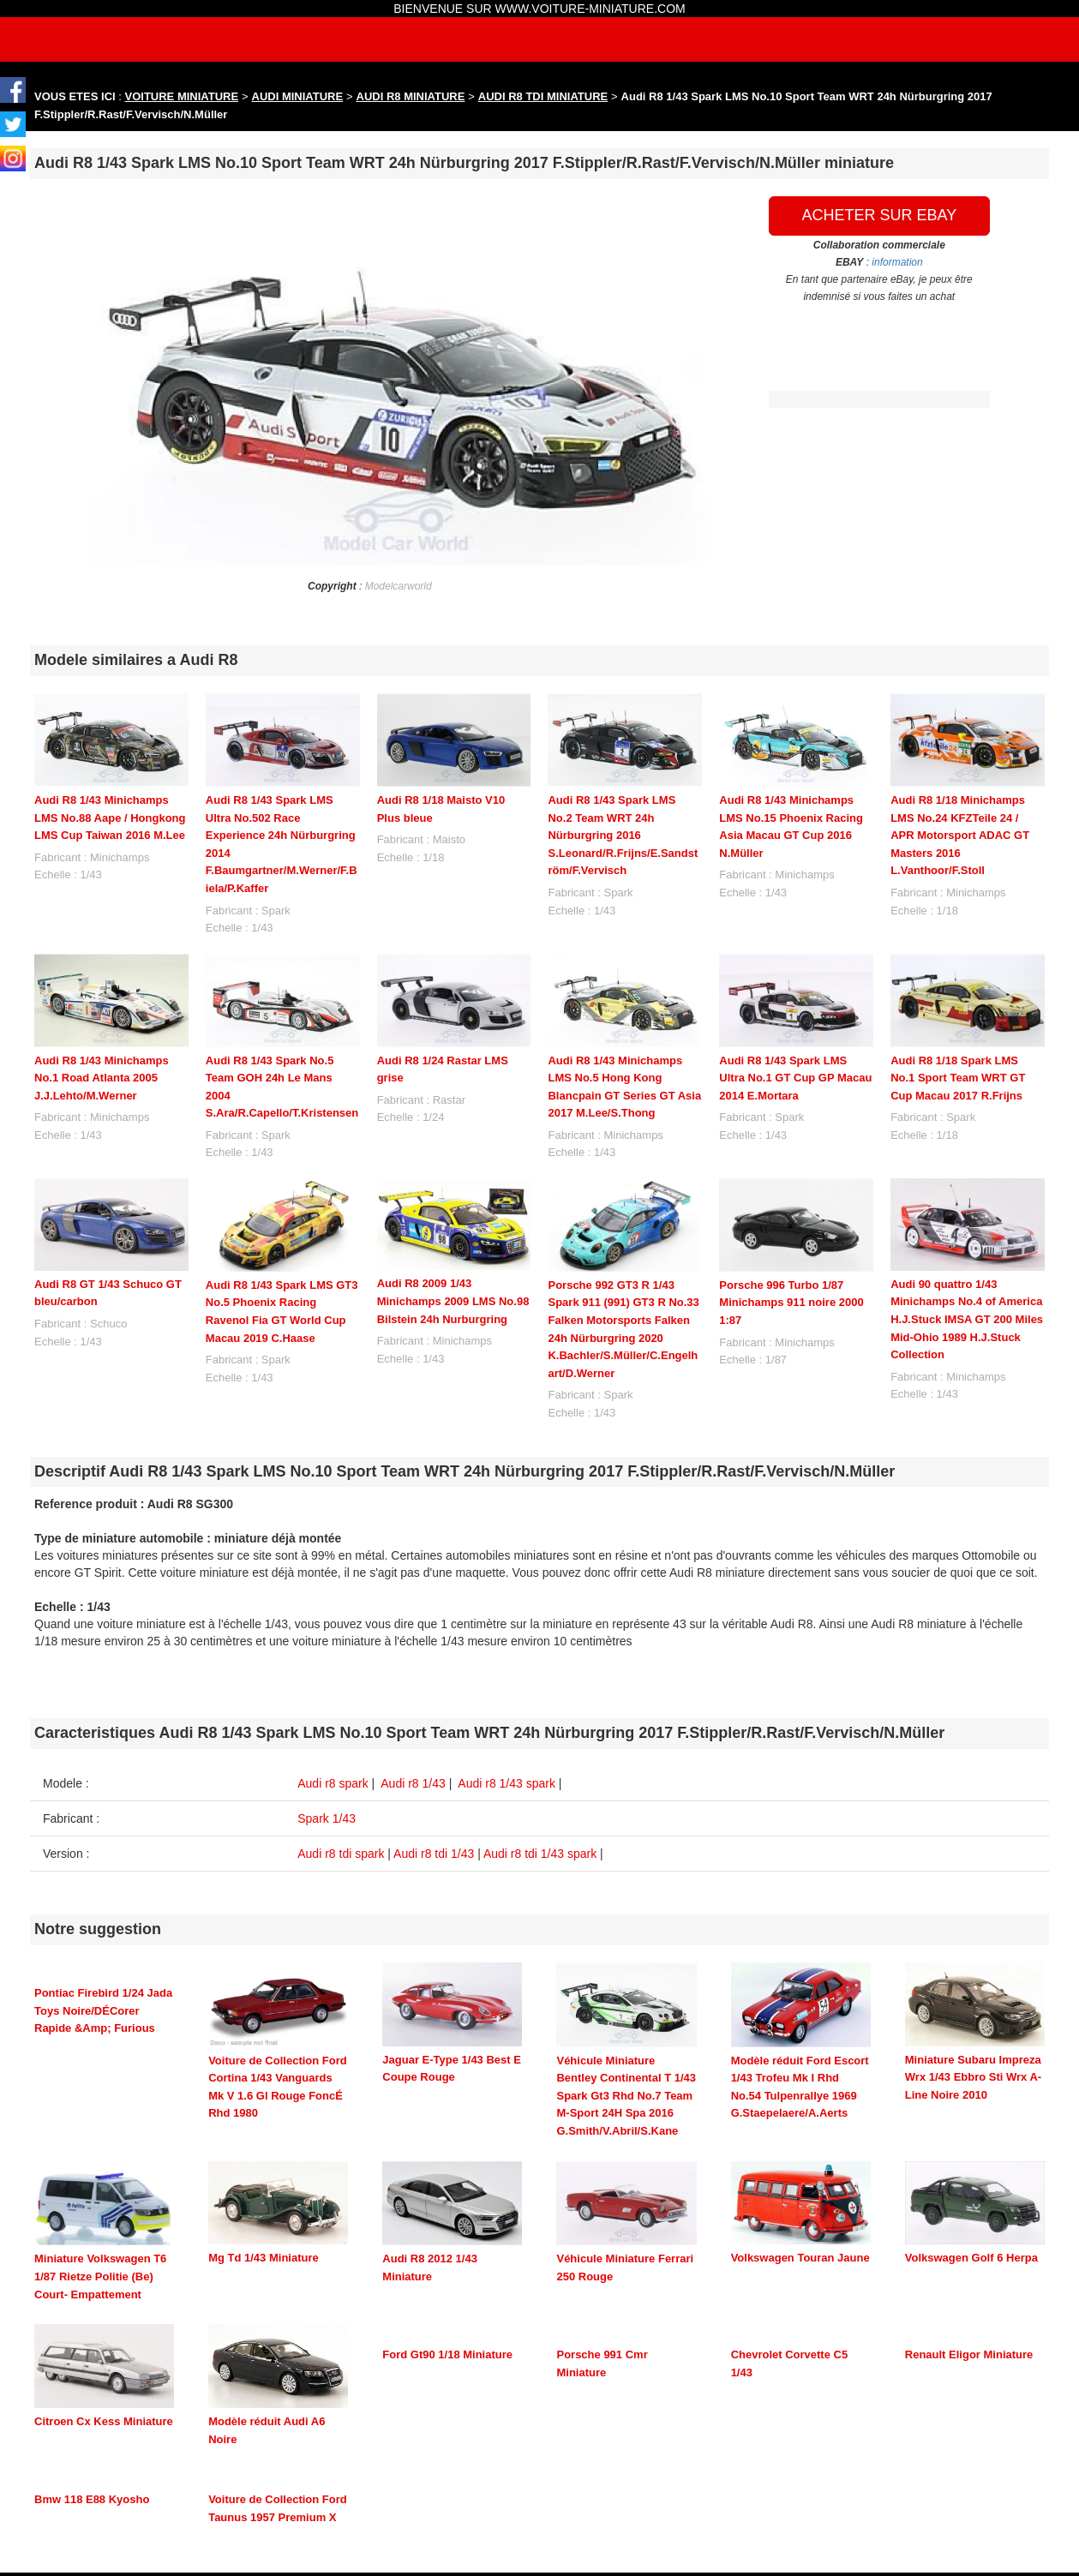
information (897, 262)
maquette (709, 2490)
